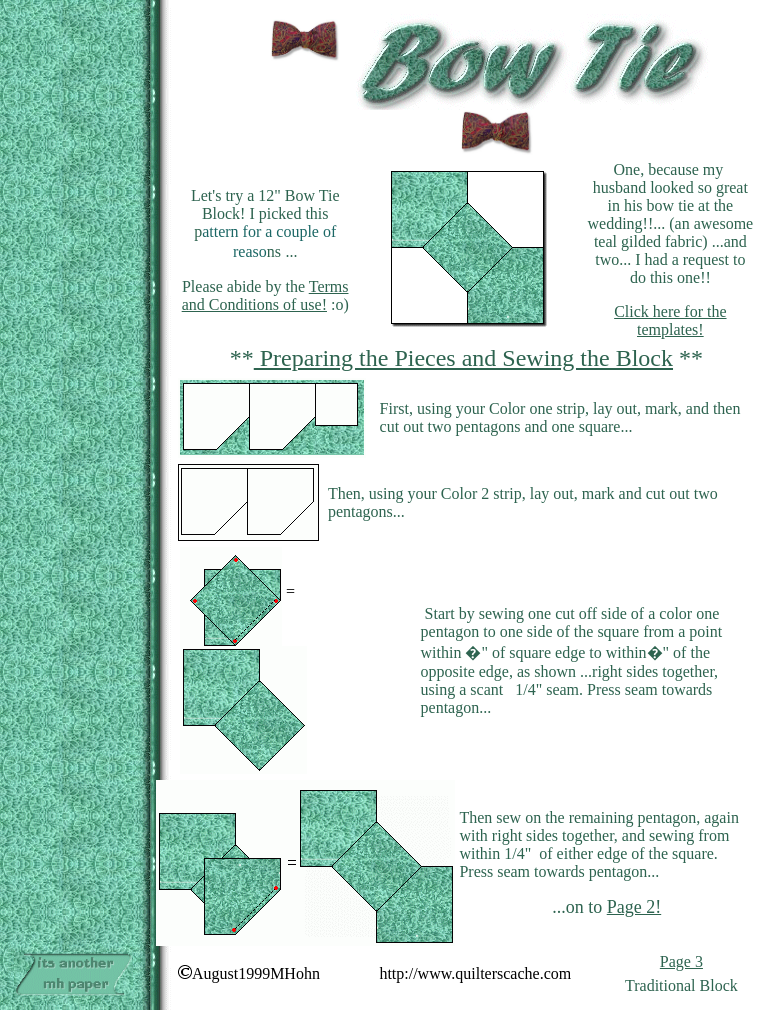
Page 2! (634, 907)
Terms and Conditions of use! (265, 295)
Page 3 (681, 961)
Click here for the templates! (670, 320)
